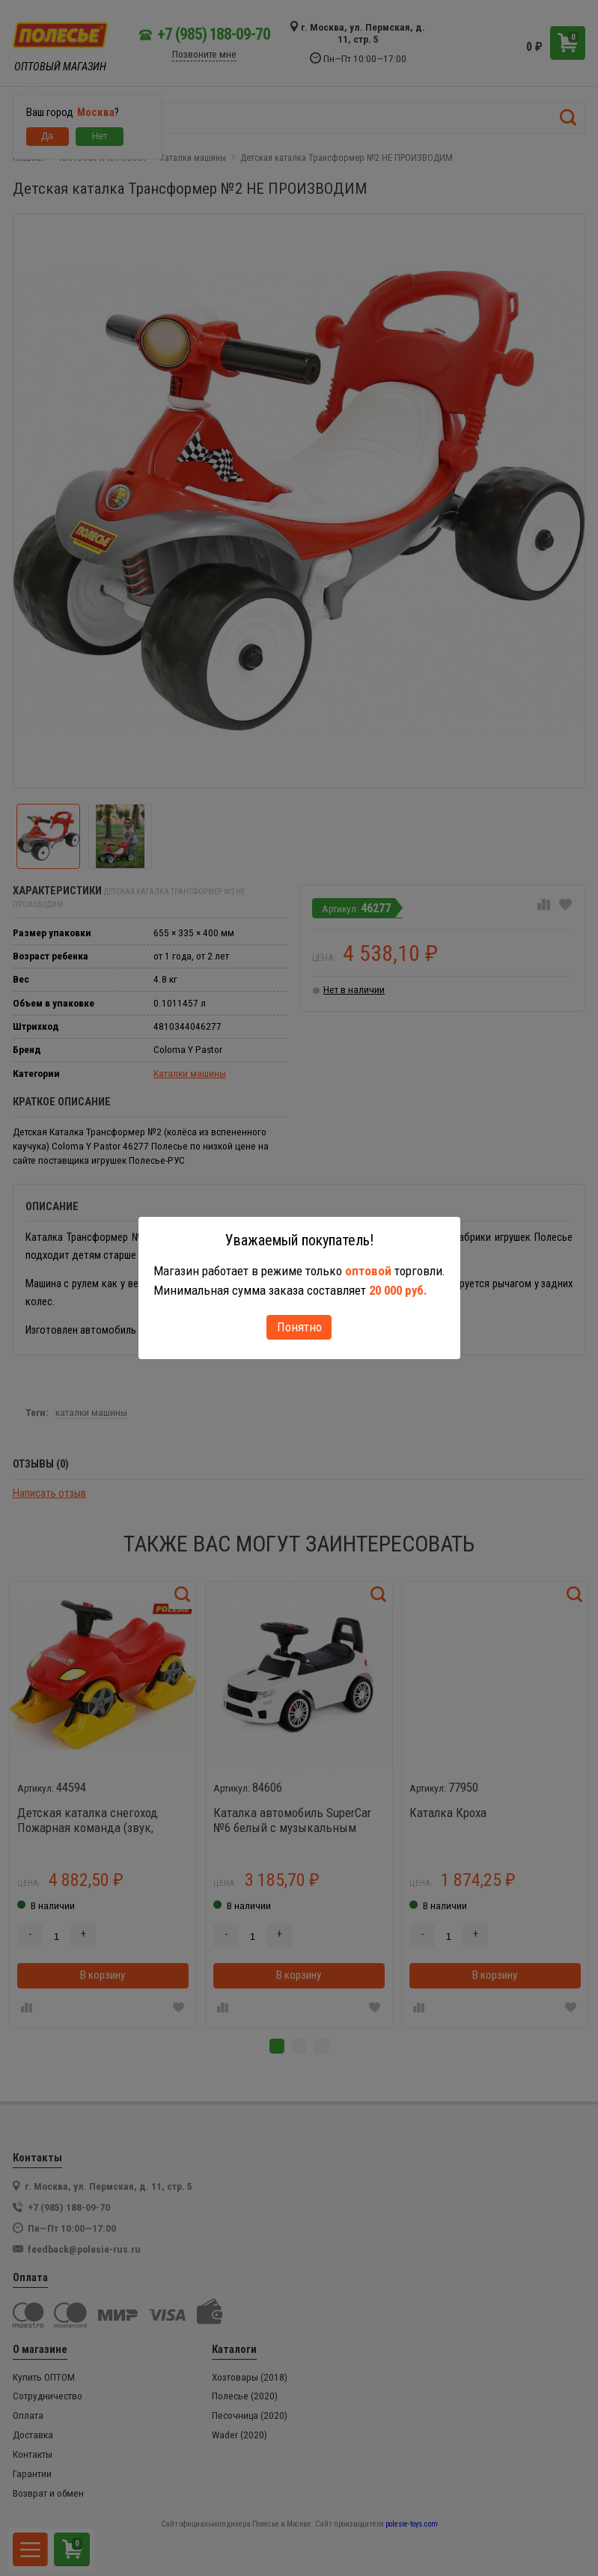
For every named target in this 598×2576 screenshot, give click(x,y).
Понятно (299, 1326)
